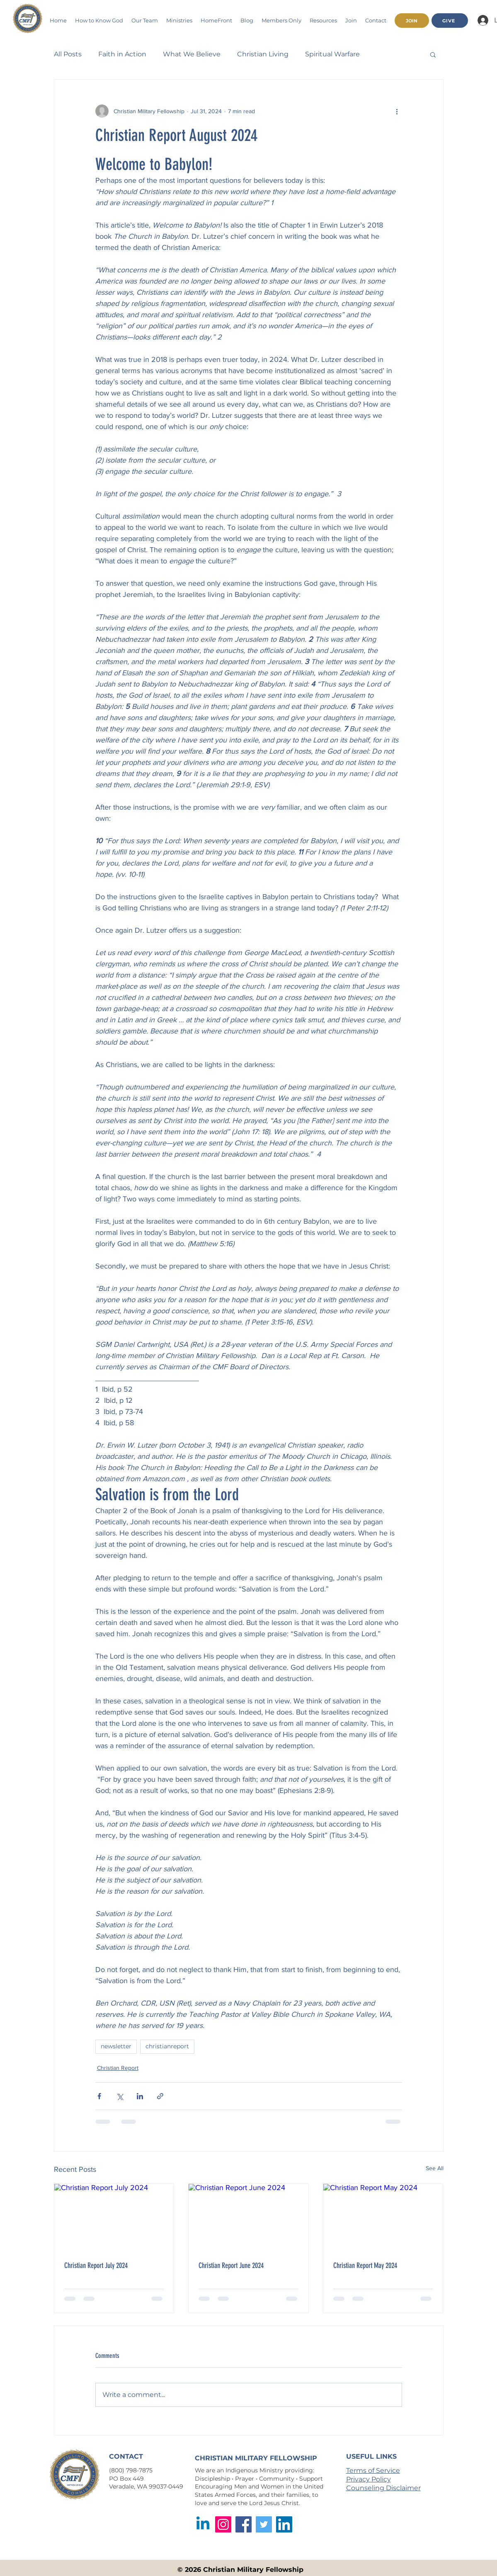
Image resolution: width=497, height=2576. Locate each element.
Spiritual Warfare (332, 54)
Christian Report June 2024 (231, 2265)
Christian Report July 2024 (96, 2265)
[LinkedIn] (284, 2524)
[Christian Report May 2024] (383, 2217)
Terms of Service (373, 2470)
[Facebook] (243, 2524)
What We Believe (192, 54)
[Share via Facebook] (99, 2096)
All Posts (68, 54)
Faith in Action (122, 54)
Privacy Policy (368, 2479)
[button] (179, 20)
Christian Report (117, 2067)
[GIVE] (450, 20)
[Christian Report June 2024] (248, 2217)
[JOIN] (412, 20)
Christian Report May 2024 (365, 2265)
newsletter (116, 2046)
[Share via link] (160, 2096)
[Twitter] (264, 2524)
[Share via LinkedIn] (140, 2096)
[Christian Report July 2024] (114, 2217)
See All (435, 2168)
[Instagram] (223, 2524)
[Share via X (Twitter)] (120, 2096)
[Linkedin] (203, 2524)
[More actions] (397, 111)
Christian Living (263, 54)
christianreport (167, 2046)
